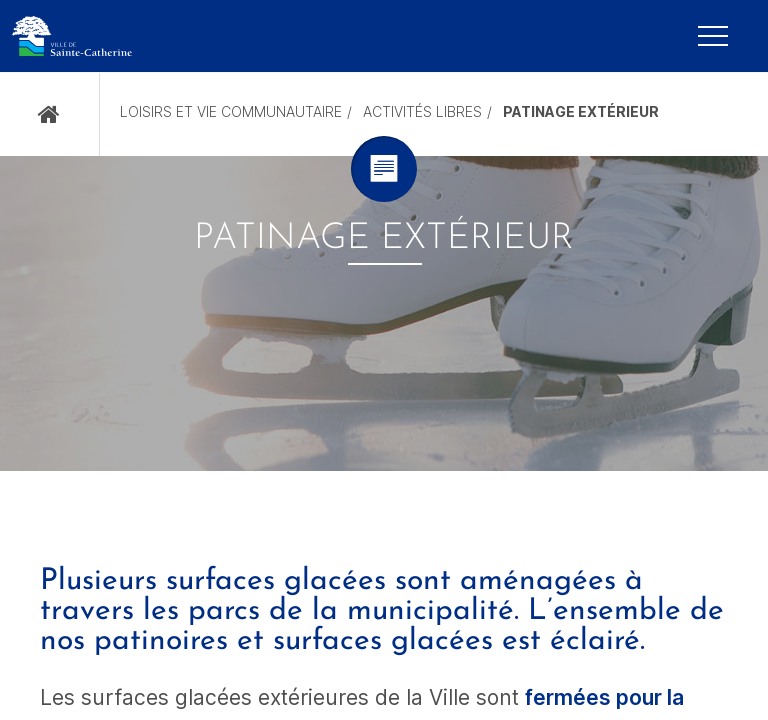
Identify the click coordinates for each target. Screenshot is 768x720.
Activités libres (422, 111)
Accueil (49, 114)
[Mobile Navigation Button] (713, 36)
